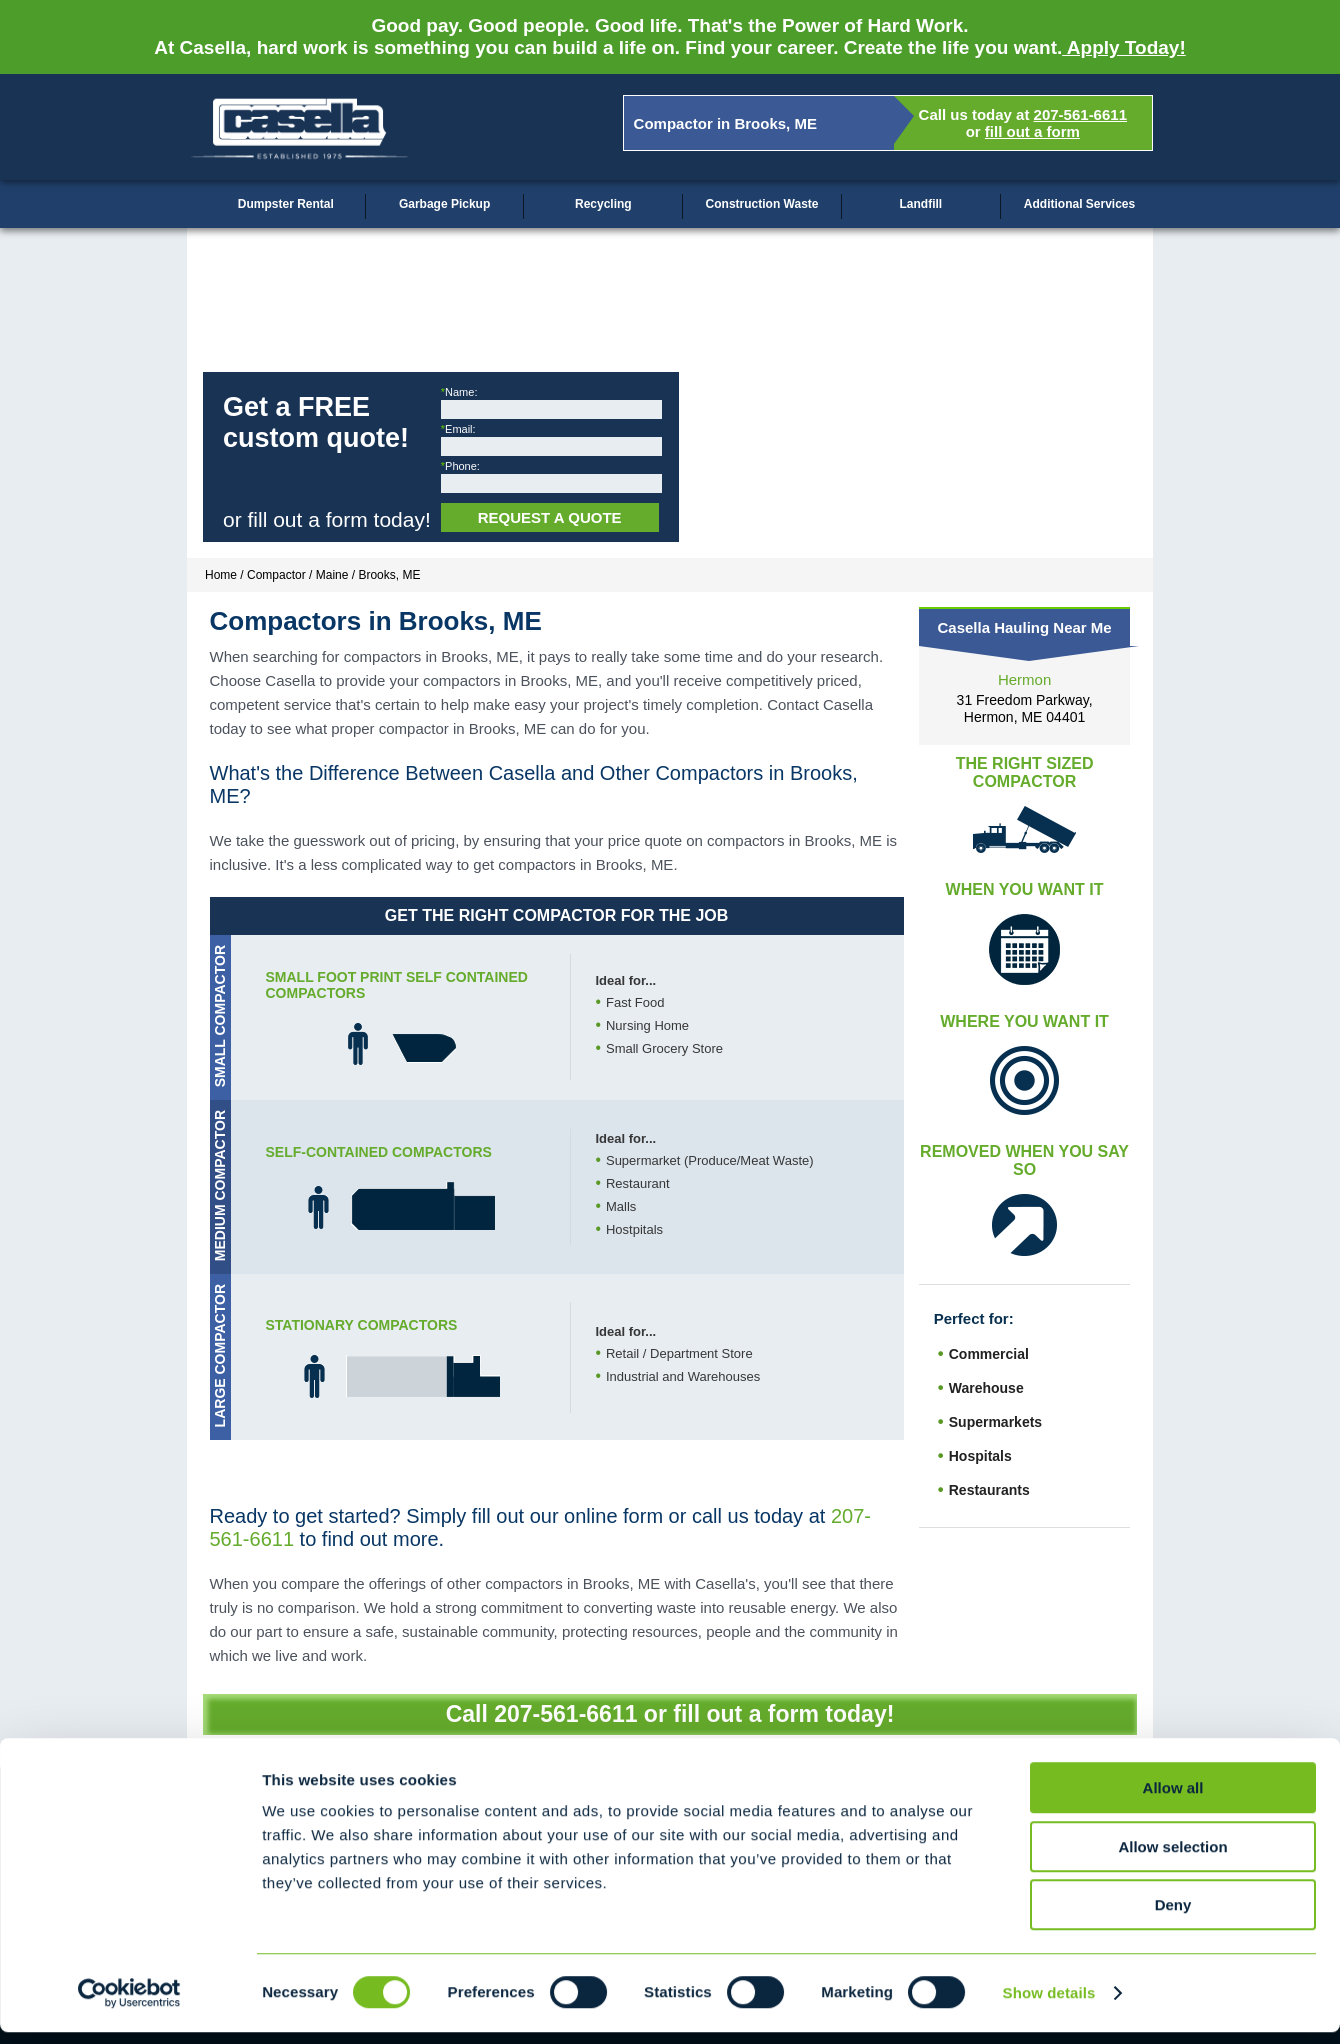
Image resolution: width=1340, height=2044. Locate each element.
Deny (1173, 1916)
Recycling (603, 204)
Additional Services (1079, 204)
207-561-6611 (1080, 114)
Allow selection (1172, 1858)
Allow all (1173, 1799)
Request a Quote (550, 517)
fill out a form (1032, 131)
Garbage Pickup (444, 204)
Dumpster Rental (286, 204)
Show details (1049, 2004)
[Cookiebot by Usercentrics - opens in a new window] (129, 2005)
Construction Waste (762, 204)
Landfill (920, 204)
